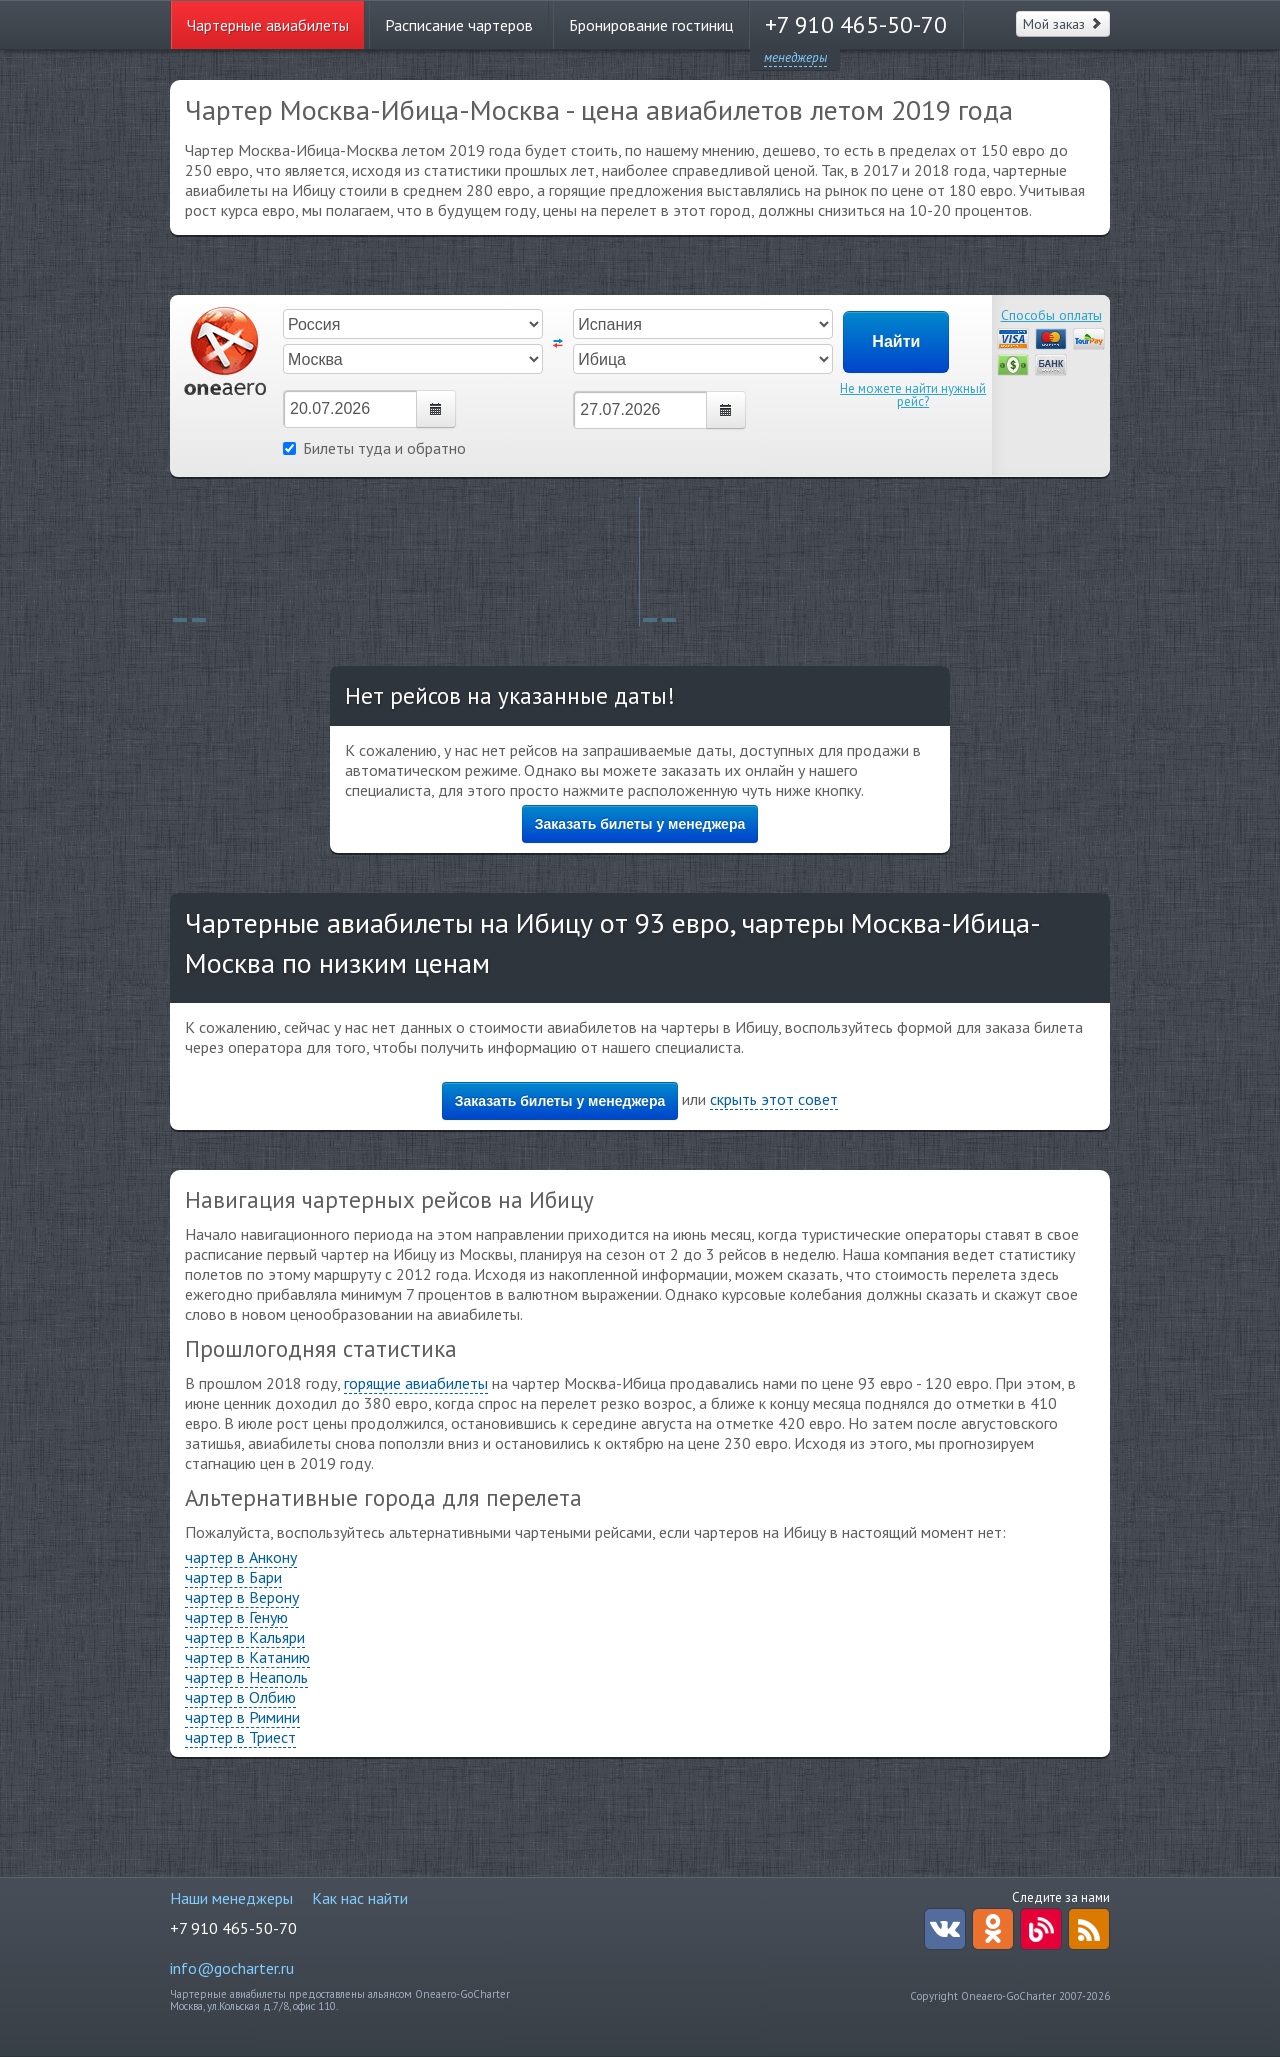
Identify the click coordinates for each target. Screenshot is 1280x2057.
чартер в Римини (242, 1717)
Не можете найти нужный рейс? (913, 395)
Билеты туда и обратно (374, 448)
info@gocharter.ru (232, 1968)
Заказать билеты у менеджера (640, 824)
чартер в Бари (233, 1577)
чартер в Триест (240, 1737)
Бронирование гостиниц (651, 25)
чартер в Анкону (241, 1557)
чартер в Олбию (240, 1697)
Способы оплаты (1051, 315)
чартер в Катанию (247, 1657)
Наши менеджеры (231, 1898)
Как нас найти (360, 1898)
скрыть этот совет (774, 1099)
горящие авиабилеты (416, 1383)
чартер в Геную (236, 1617)
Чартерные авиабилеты (268, 25)
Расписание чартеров (459, 25)
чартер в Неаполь (246, 1677)
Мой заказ (1063, 24)
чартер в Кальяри (245, 1637)
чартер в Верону (242, 1597)
